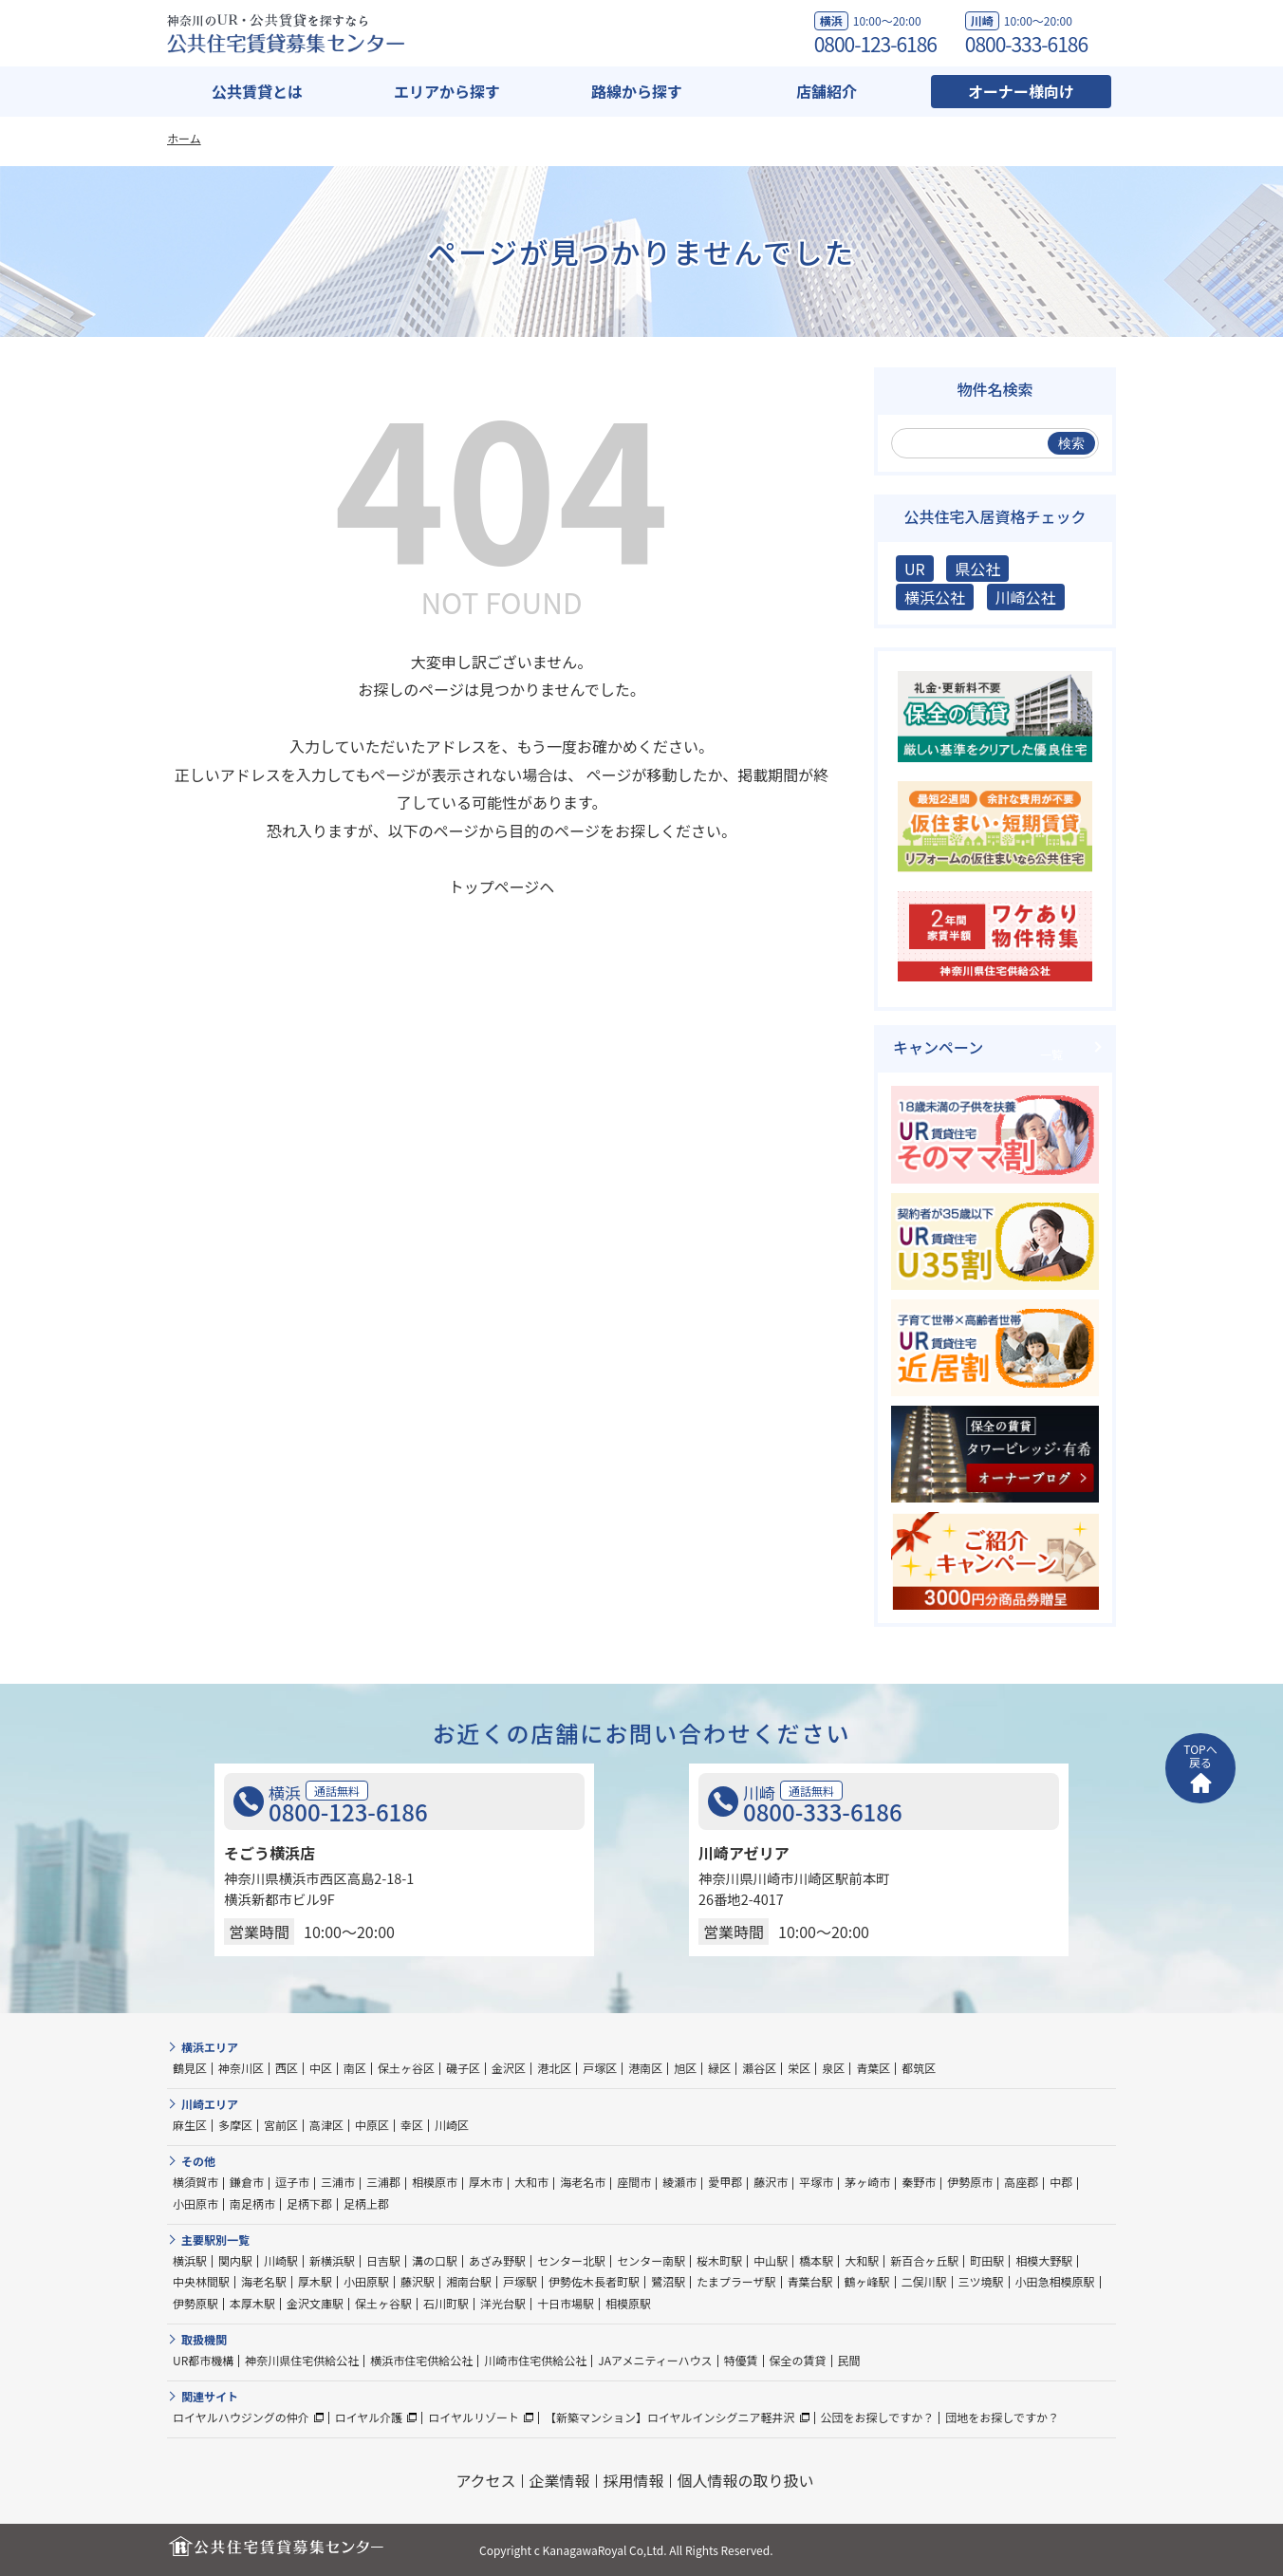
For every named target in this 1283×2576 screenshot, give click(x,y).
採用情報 (634, 2480)
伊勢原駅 (195, 2303)
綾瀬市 (679, 2182)
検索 (1071, 443)
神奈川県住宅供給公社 (302, 2360)
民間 (849, 2360)
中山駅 (770, 2260)
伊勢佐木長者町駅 (594, 2281)
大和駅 (862, 2260)
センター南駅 (651, 2260)
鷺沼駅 (668, 2281)
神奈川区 (241, 2068)
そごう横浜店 (269, 1852)
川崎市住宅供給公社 (535, 2360)
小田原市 (195, 2203)
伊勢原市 (970, 2182)
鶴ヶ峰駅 (867, 2281)
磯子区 (463, 2068)
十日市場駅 (565, 2303)
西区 (286, 2068)
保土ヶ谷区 (406, 2068)
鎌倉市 (247, 2182)
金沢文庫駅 (315, 2303)
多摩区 (235, 2125)
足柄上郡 (366, 2203)
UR (914, 568)
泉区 (833, 2068)
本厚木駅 (252, 2303)
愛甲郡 (725, 2182)
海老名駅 (264, 2281)
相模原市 (434, 2182)
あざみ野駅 (497, 2260)
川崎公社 (1025, 597)
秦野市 (919, 2182)
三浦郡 (383, 2182)
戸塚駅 (520, 2281)
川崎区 (452, 2125)
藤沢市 (770, 2182)
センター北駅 (571, 2260)
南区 (355, 2068)
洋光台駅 (503, 2303)
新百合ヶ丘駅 (924, 2260)
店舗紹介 (826, 91)
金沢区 (509, 2068)
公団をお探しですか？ (878, 2417)
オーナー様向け (1021, 91)
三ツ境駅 (981, 2281)
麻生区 (190, 2125)
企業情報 (560, 2480)
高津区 (326, 2125)
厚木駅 (315, 2281)
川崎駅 (281, 2260)
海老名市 (582, 2182)
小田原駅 (366, 2281)
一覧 (1051, 1053)
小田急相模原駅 (1055, 2281)
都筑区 (919, 2068)
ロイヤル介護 (369, 2417)
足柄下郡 (309, 2203)
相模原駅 (628, 2303)
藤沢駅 (417, 2281)
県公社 (977, 568)
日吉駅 (383, 2260)
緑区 (719, 2068)
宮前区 (281, 2125)
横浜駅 (190, 2260)
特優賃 (741, 2360)
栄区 (799, 2068)
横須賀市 (195, 2182)
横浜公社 (934, 597)
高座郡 (1021, 2182)
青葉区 (873, 2068)
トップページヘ (502, 886)
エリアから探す (447, 91)
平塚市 (816, 2182)
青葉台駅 (810, 2281)
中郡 (1061, 2182)
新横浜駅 (332, 2260)
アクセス (485, 2480)
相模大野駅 (1043, 2260)
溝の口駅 (434, 2260)
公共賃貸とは (257, 91)
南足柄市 (252, 2203)
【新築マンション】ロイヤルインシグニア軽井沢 (670, 2417)
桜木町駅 (719, 2260)
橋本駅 (816, 2260)
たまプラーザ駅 (736, 2281)
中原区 (372, 2125)
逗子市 (292, 2182)
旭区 (685, 2068)
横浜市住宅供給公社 (421, 2360)
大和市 (531, 2182)
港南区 (645, 2068)
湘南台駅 (469, 2281)
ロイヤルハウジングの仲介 (241, 2417)
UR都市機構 (203, 2360)
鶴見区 (190, 2068)
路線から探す (636, 91)
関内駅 (235, 2260)
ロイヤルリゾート (473, 2417)
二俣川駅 (924, 2281)
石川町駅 (446, 2303)
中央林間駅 (201, 2281)
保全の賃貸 (798, 2360)
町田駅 (987, 2260)
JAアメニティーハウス (655, 2360)
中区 (320, 2068)
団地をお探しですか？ (1002, 2417)
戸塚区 (600, 2068)
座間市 (634, 2182)
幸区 (411, 2125)
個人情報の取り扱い (746, 2480)
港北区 (554, 2068)
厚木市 (486, 2182)
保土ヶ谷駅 (383, 2303)
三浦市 (338, 2182)
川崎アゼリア (744, 1852)
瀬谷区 (759, 2068)
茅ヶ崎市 (867, 2182)
